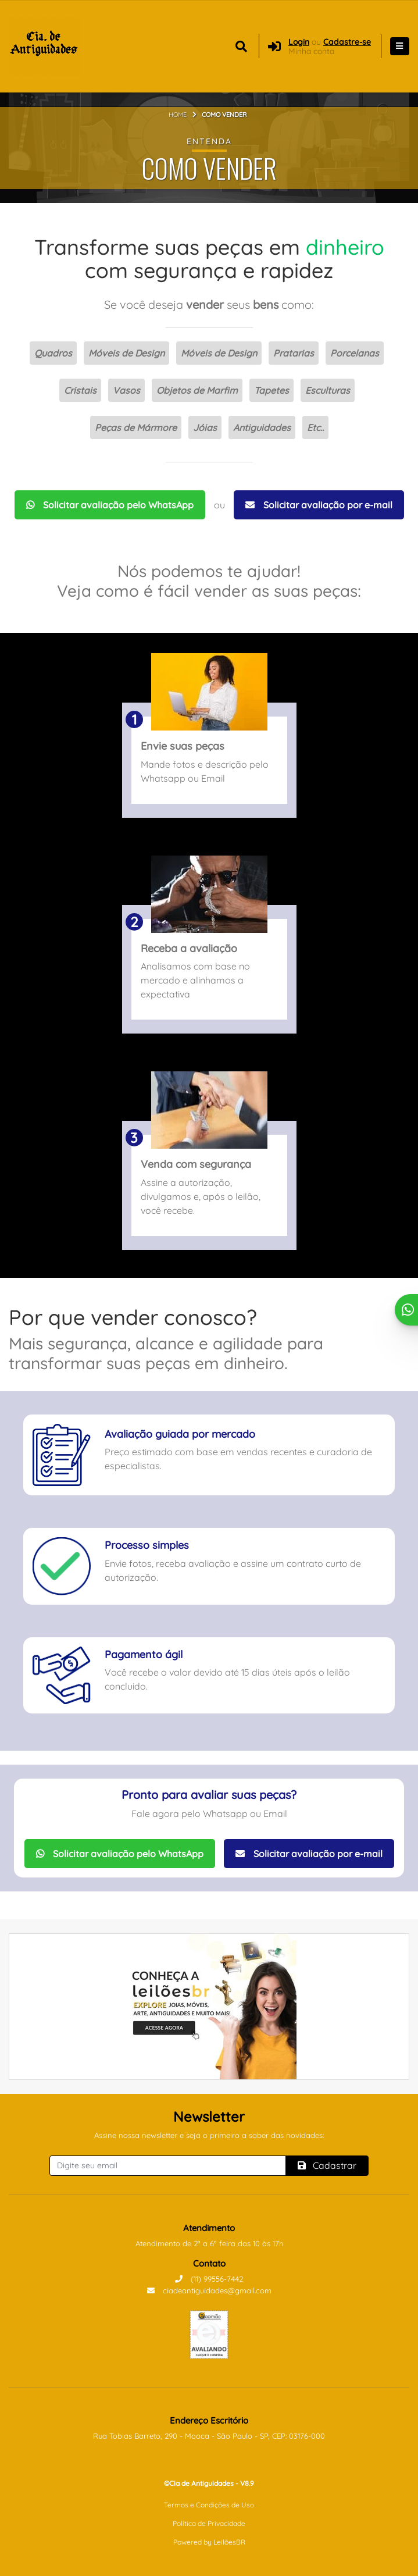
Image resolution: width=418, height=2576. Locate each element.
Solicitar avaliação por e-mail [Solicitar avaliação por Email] (318, 505)
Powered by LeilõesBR (209, 2542)
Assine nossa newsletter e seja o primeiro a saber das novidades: (209, 2135)
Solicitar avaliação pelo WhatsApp (110, 505)
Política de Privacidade (209, 2523)
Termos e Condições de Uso (209, 2504)
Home (178, 115)
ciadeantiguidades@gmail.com (209, 2290)
